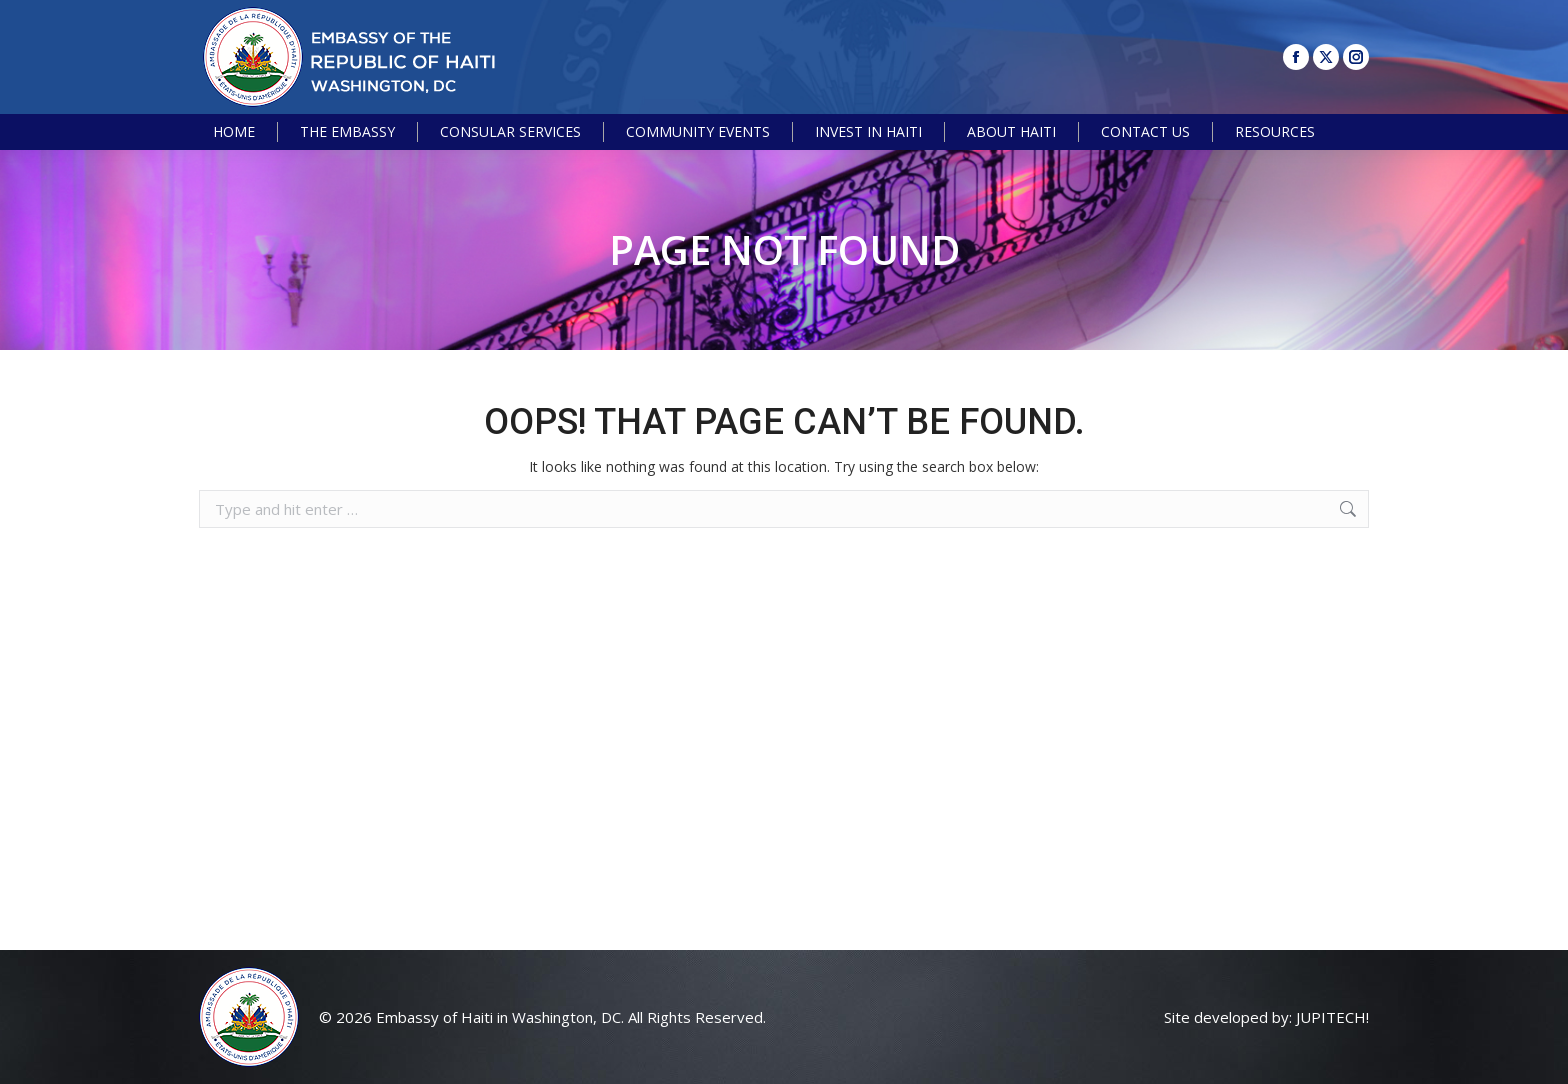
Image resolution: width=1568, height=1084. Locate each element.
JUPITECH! (1332, 1017)
